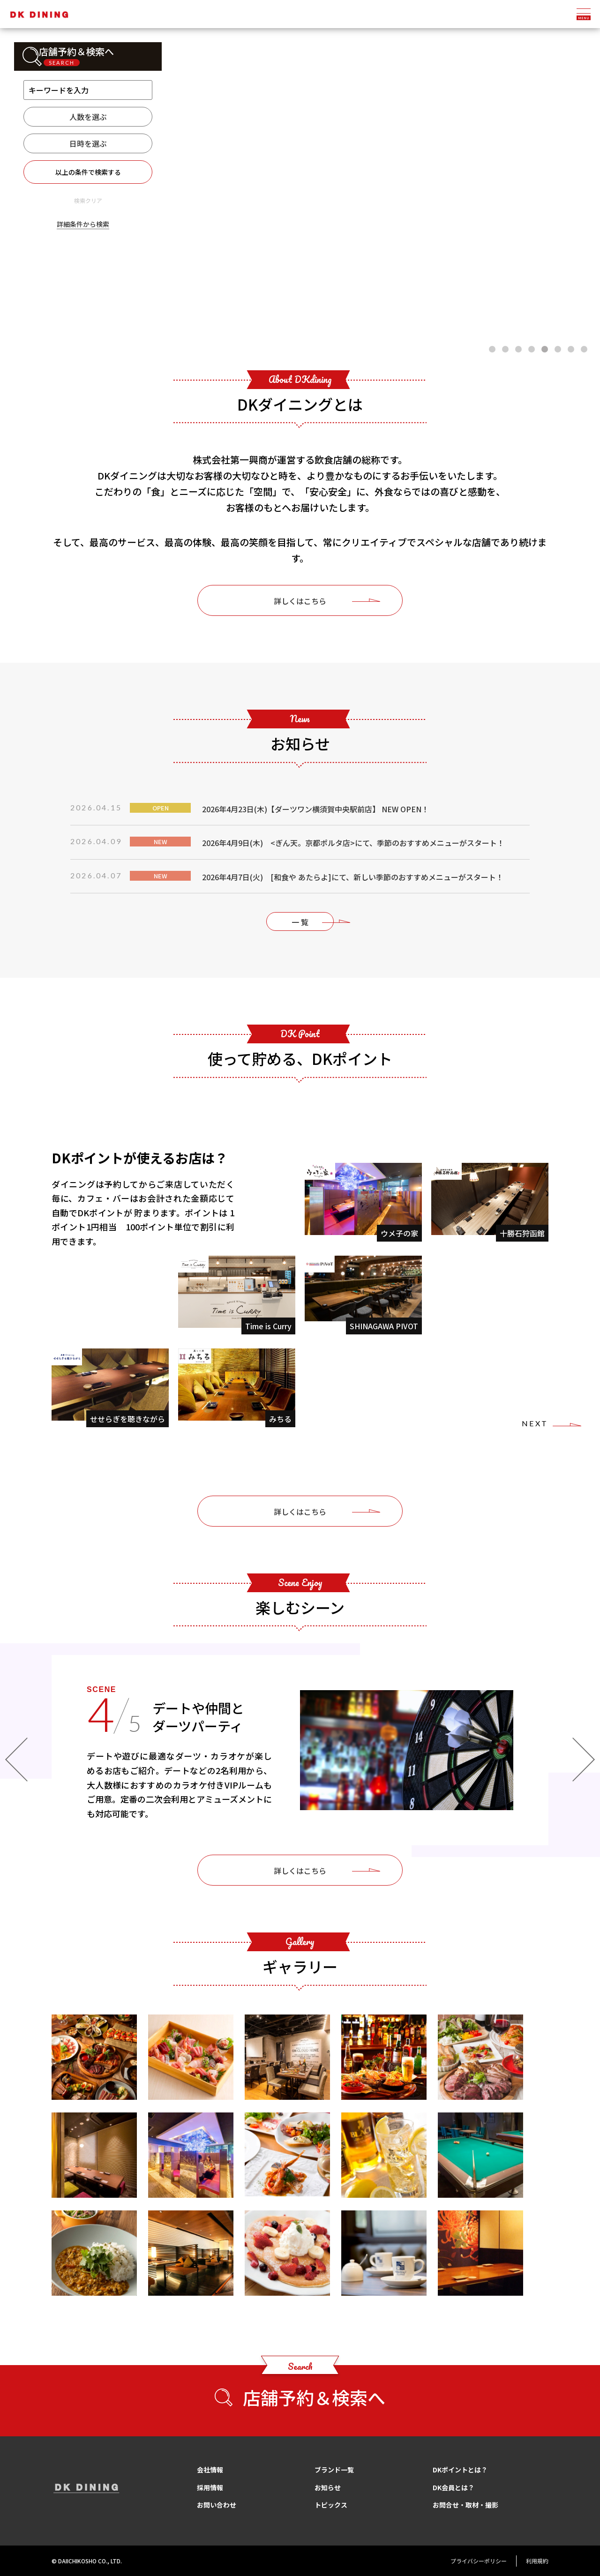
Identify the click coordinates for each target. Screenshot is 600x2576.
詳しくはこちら (300, 601)
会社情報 (210, 2469)
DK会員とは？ (453, 2487)
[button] (492, 349)
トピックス (331, 2504)
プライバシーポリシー (478, 2561)
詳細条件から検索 (83, 224)
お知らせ (328, 2487)
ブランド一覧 (334, 2469)
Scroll (300, 305)
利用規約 (537, 2561)
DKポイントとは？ (460, 2469)
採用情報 (210, 2487)
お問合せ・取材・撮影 (465, 2504)
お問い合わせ (216, 2504)
